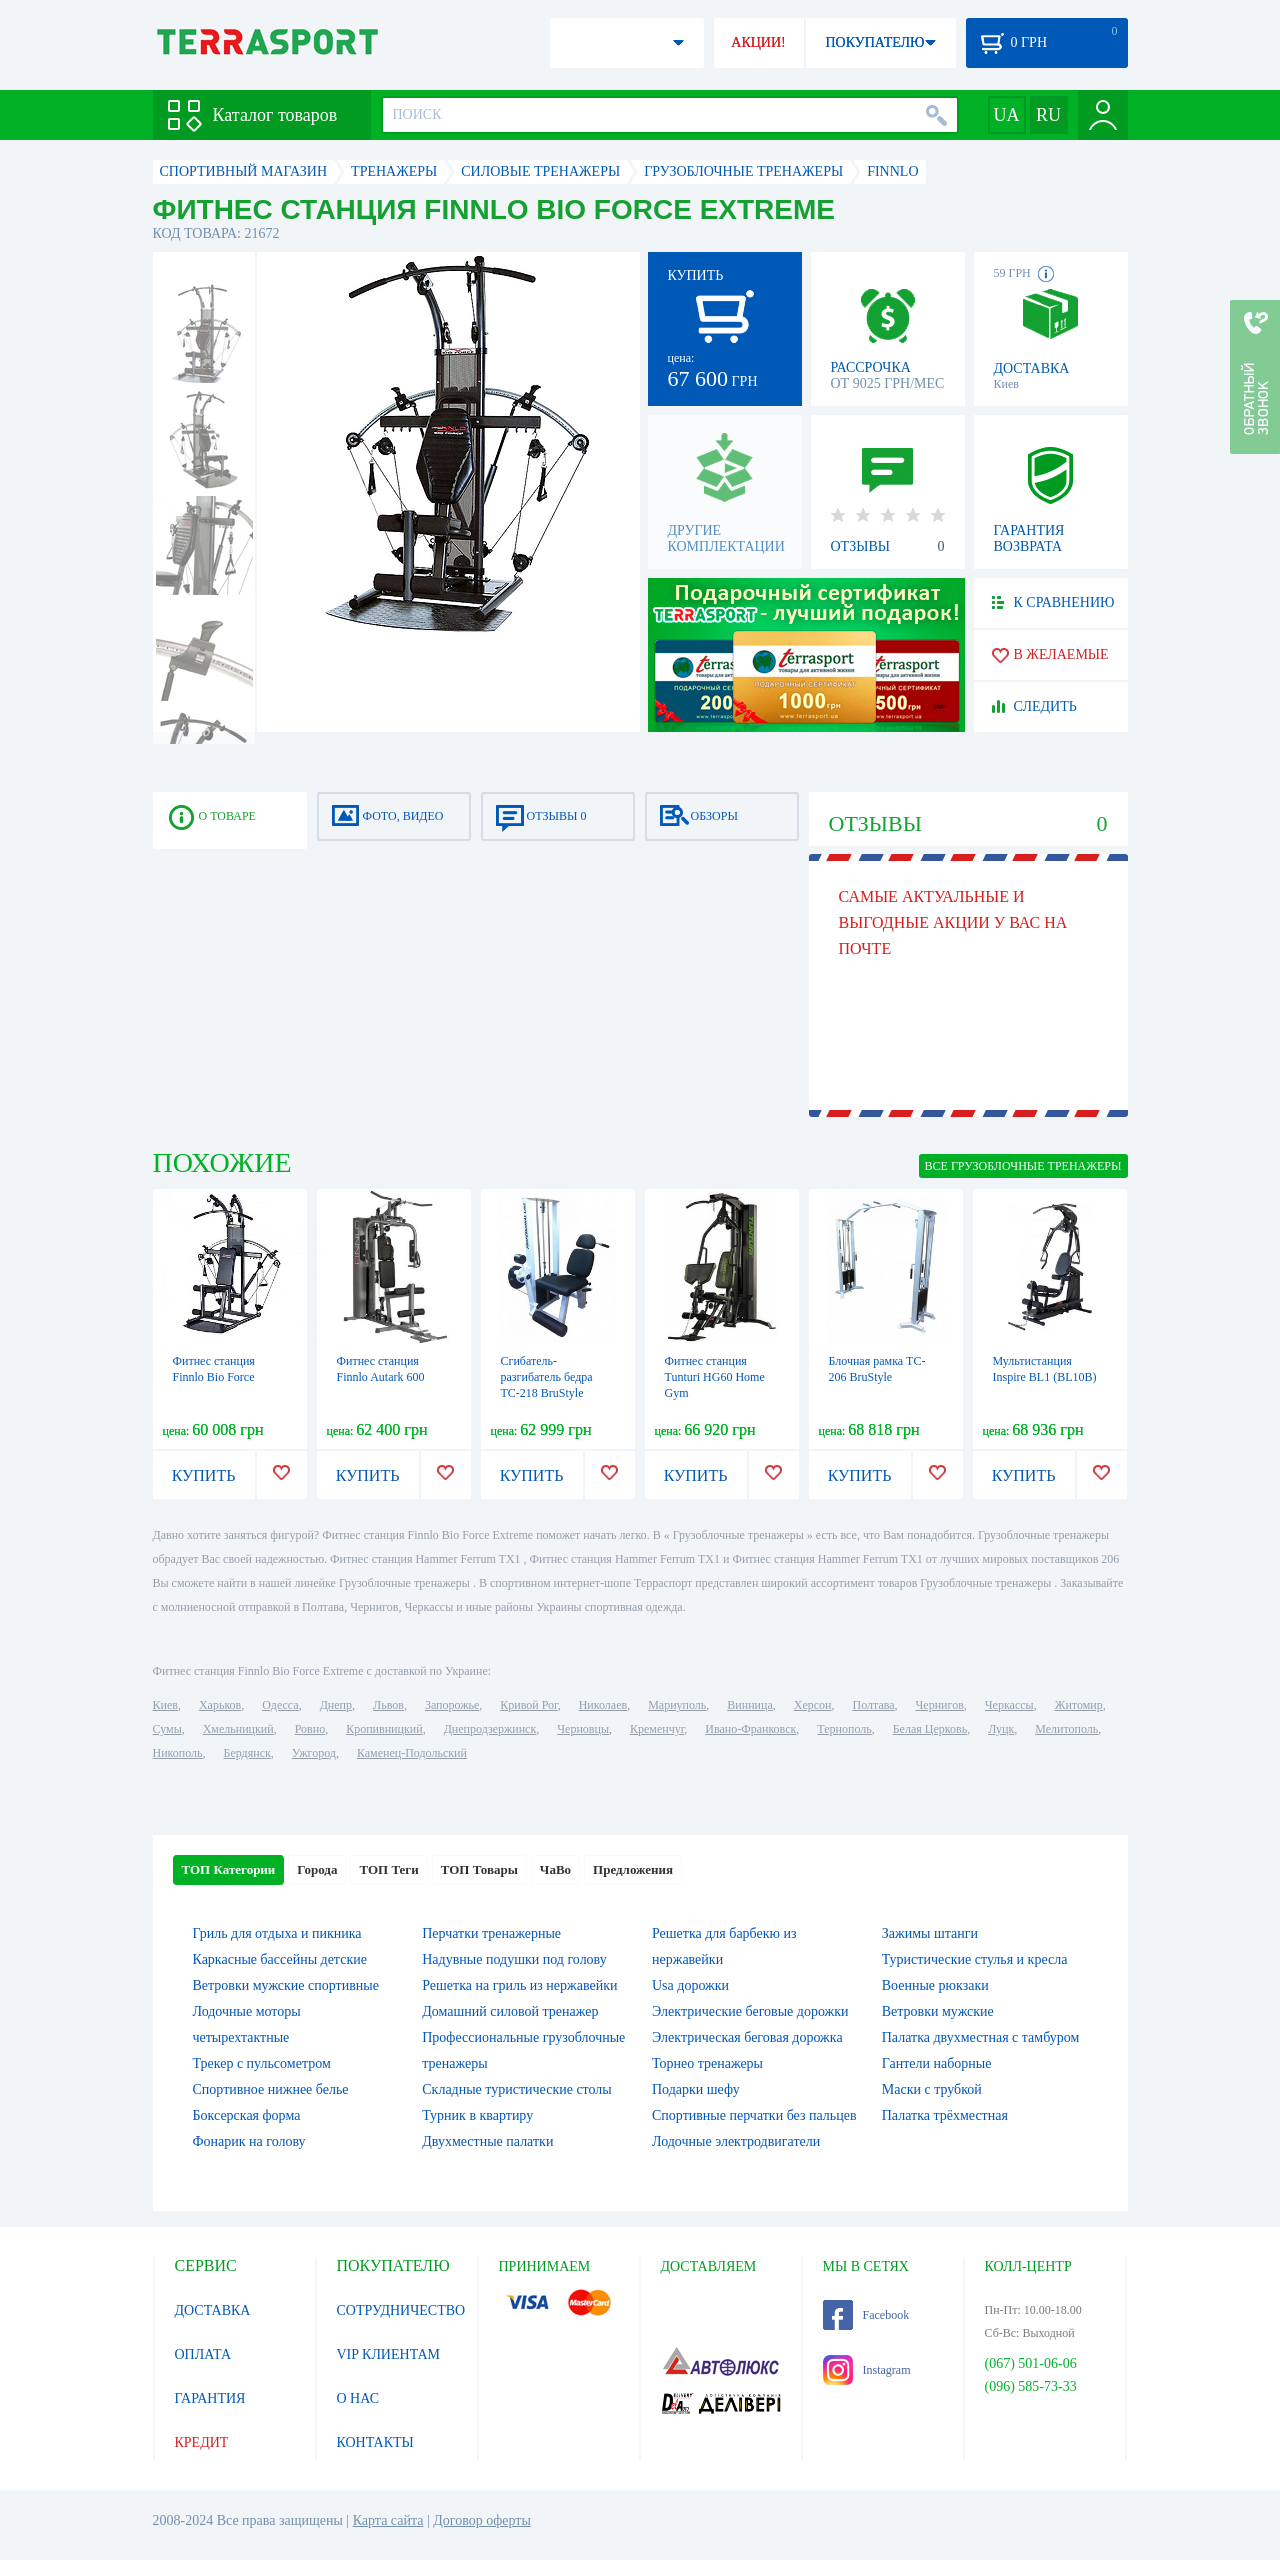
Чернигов (940, 1705)
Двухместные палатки (487, 2141)
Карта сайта (388, 2520)
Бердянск (247, 1753)
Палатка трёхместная (945, 2115)
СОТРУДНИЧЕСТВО (401, 2310)
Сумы (167, 1729)
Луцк (1001, 1729)
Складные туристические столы (517, 2089)
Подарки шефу (696, 2089)
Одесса (280, 1705)
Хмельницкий (238, 1729)
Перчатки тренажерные (491, 1933)
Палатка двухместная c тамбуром (981, 2037)
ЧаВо (555, 1869)
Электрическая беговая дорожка (747, 2037)
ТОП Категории (229, 1869)
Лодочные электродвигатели (736, 2141)
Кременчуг (657, 1729)
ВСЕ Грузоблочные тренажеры (1023, 1166)
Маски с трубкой (932, 2089)
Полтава (874, 1705)
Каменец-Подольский (412, 1753)
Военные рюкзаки (935, 1985)
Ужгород (314, 1753)
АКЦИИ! (758, 42)
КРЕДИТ (202, 2442)
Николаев (603, 1705)
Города (317, 1869)
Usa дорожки (690, 1985)
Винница (749, 1705)
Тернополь (844, 1729)
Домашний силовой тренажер (510, 2011)
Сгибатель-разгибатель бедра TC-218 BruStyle (547, 1377)
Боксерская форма (247, 2115)
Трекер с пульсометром (262, 2063)
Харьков (220, 1705)
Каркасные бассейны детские (280, 1959)
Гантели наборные (937, 2063)
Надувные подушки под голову (514, 1959)
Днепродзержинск (490, 1729)
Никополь (178, 1753)
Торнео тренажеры (707, 2063)
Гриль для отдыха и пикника (277, 1933)
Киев (165, 1705)
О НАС (358, 2398)
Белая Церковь (930, 1729)
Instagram (867, 2370)
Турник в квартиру (477, 2115)
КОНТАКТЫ (375, 2442)
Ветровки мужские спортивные (286, 1985)
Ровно (310, 1729)
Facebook (866, 2315)
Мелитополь (1066, 1729)
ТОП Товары (479, 1869)
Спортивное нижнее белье (271, 2089)
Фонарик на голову (249, 2141)
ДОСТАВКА (213, 2310)
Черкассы (1009, 1705)
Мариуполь (677, 1705)
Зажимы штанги (930, 1933)
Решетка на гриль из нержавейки (519, 1985)
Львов (388, 1705)
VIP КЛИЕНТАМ (389, 2354)
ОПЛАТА (203, 2354)
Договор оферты (482, 2520)
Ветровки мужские (938, 2011)
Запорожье (452, 1705)
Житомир (1079, 1705)
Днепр (336, 1705)
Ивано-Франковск (750, 1729)
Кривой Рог (528, 1705)
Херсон (813, 1705)
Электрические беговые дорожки (750, 2011)
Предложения (633, 1869)
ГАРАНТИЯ (210, 2398)
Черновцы (583, 1729)
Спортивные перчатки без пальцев (754, 2115)
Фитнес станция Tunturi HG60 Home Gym (715, 1377)
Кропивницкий (384, 1729)
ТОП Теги (388, 1869)
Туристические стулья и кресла (975, 1959)
